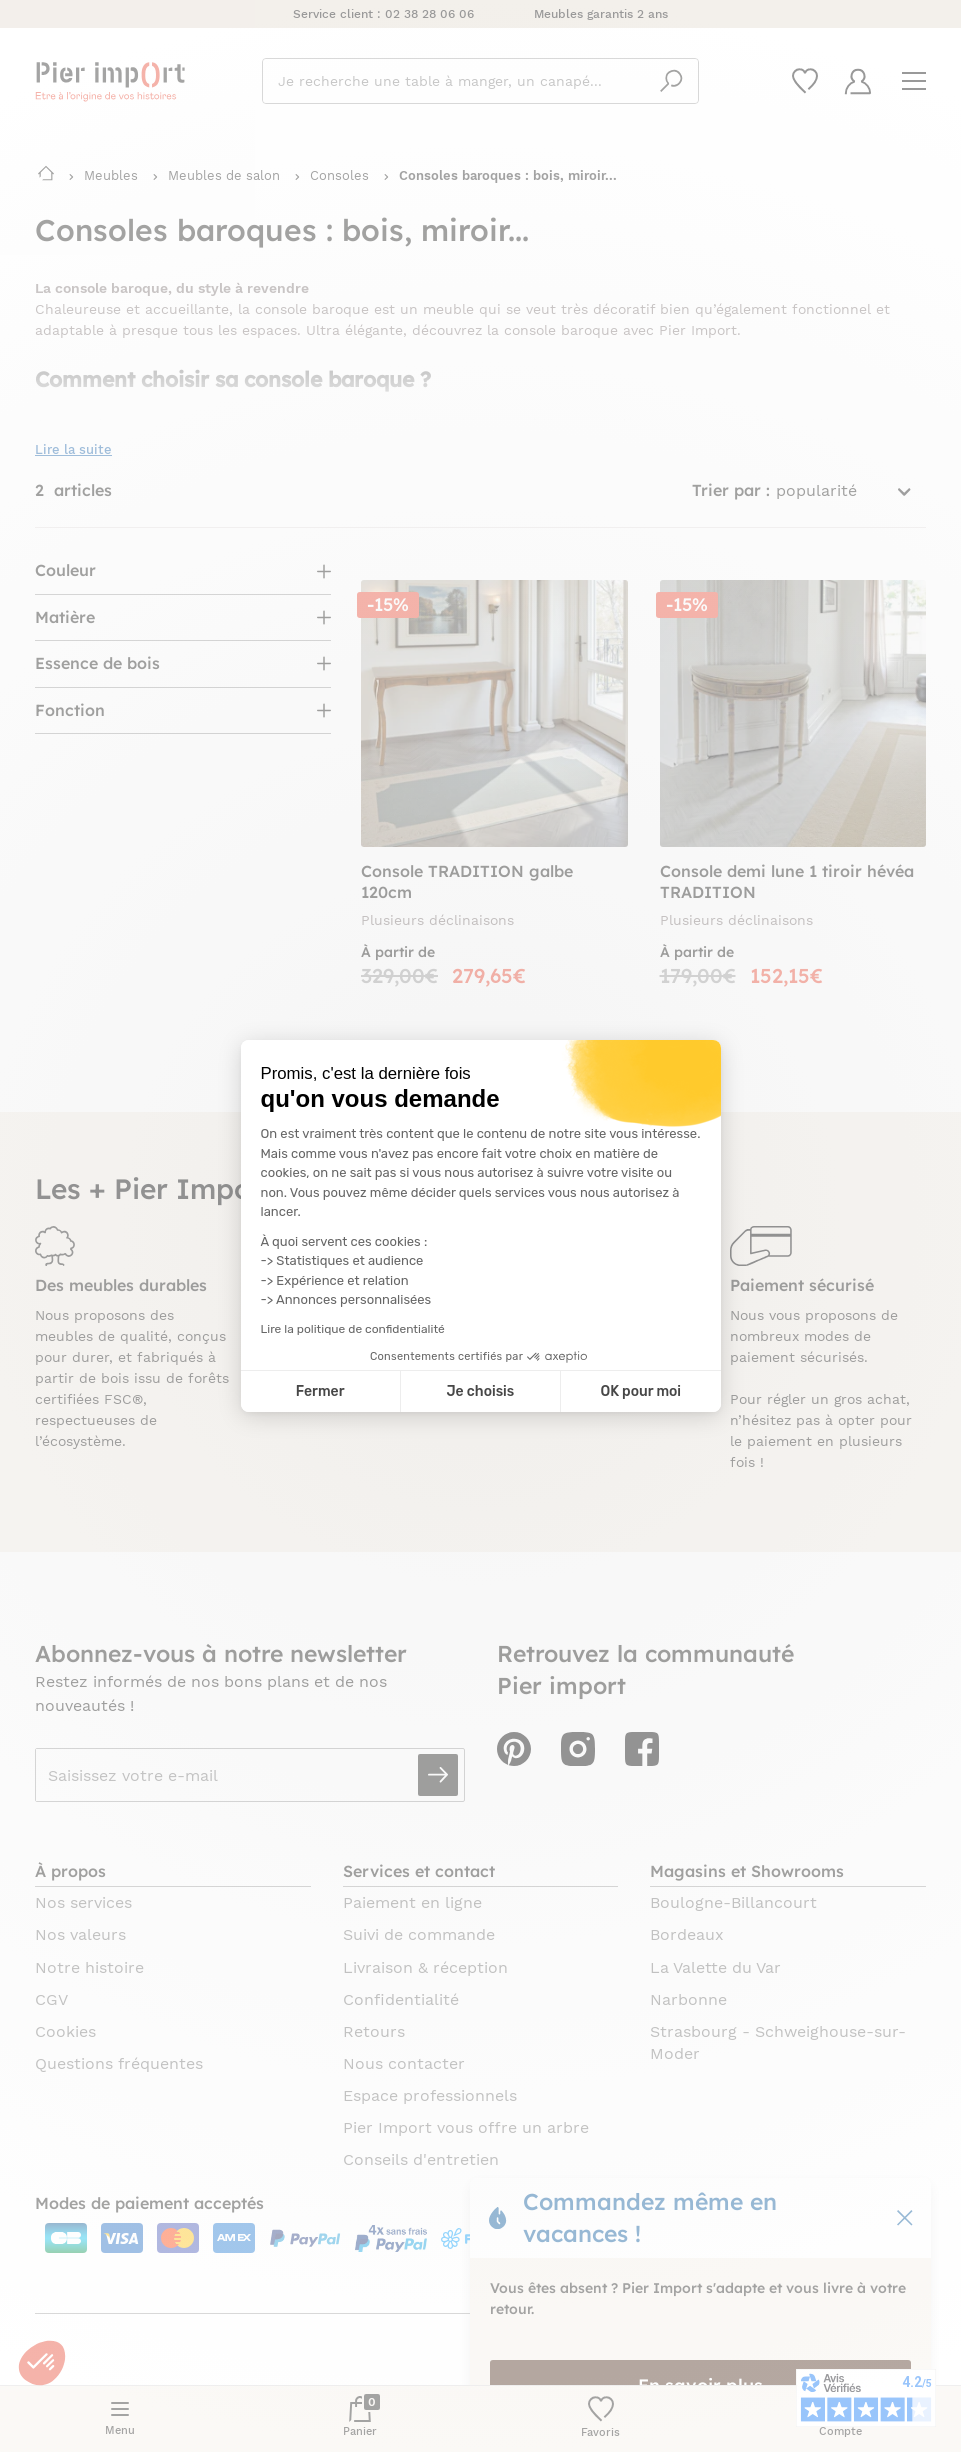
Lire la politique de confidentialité (353, 1329)
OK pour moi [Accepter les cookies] (640, 1391)
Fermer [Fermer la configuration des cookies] (320, 1391)
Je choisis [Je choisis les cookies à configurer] (480, 1391)
